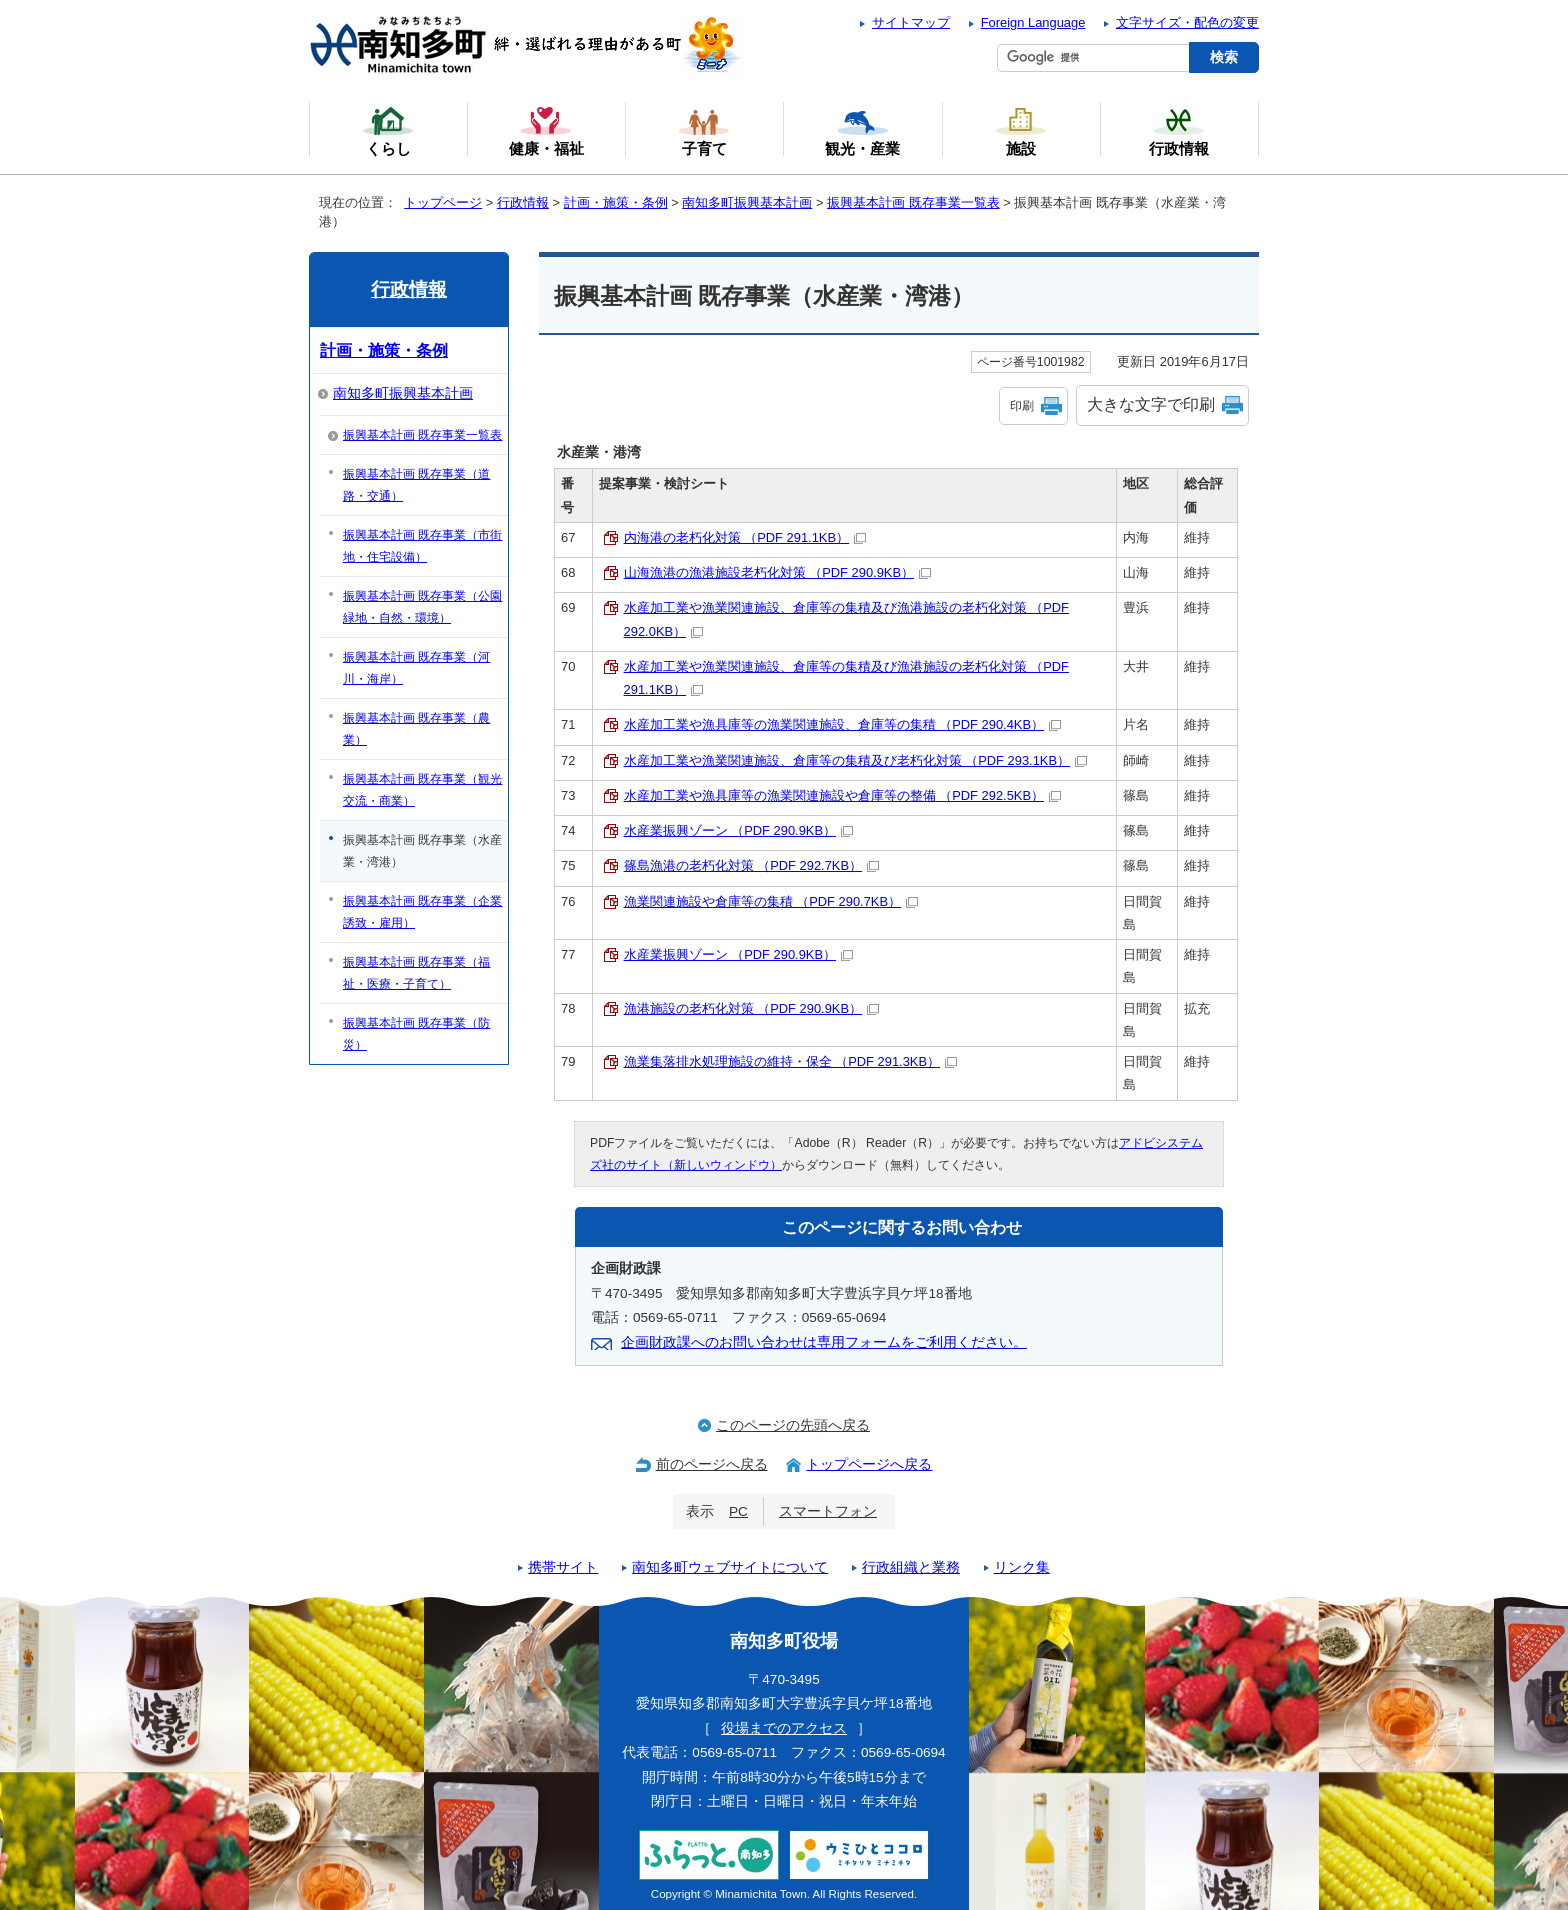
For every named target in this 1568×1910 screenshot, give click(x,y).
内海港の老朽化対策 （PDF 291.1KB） (745, 537)
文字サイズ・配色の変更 (1187, 22)
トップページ (443, 202)
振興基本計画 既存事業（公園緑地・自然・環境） (422, 607)
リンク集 (1022, 1567)
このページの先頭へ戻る (793, 1425)
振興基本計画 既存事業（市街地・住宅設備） (422, 546)
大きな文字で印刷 (1151, 404)
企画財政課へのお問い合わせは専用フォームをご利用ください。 (824, 1342)
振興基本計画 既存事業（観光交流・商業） (422, 790)
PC (738, 1511)
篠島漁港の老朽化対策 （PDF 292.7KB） (752, 865)
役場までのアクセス (784, 1728)
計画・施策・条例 (616, 202)
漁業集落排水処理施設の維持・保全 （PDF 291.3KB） (791, 1061)
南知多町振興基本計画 (747, 202)
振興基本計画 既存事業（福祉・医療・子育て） (416, 973)
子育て (704, 131)
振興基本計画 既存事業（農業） (416, 729)
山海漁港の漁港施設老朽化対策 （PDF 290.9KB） (778, 572)
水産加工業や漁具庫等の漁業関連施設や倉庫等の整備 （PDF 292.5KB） (843, 795)
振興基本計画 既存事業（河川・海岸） (416, 668)
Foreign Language (1033, 22)
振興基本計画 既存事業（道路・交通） (416, 485)
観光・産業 (862, 131)
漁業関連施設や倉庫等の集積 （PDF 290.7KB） (771, 901)
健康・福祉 (546, 131)
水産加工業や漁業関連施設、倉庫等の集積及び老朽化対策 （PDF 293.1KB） (856, 760)
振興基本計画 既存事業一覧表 (913, 202)
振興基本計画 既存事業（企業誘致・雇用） (422, 912)
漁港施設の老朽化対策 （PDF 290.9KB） (752, 1008)
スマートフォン (828, 1511)
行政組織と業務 (911, 1567)
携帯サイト (563, 1567)
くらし (388, 131)
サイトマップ (911, 22)
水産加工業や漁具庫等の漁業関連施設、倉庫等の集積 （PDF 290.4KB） (843, 724)
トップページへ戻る (869, 1464)
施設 (1021, 131)
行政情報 (523, 202)
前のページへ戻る (712, 1464)
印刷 (1022, 406)
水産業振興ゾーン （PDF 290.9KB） (739, 830)
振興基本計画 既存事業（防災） (416, 1034)
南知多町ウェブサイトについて (730, 1567)
